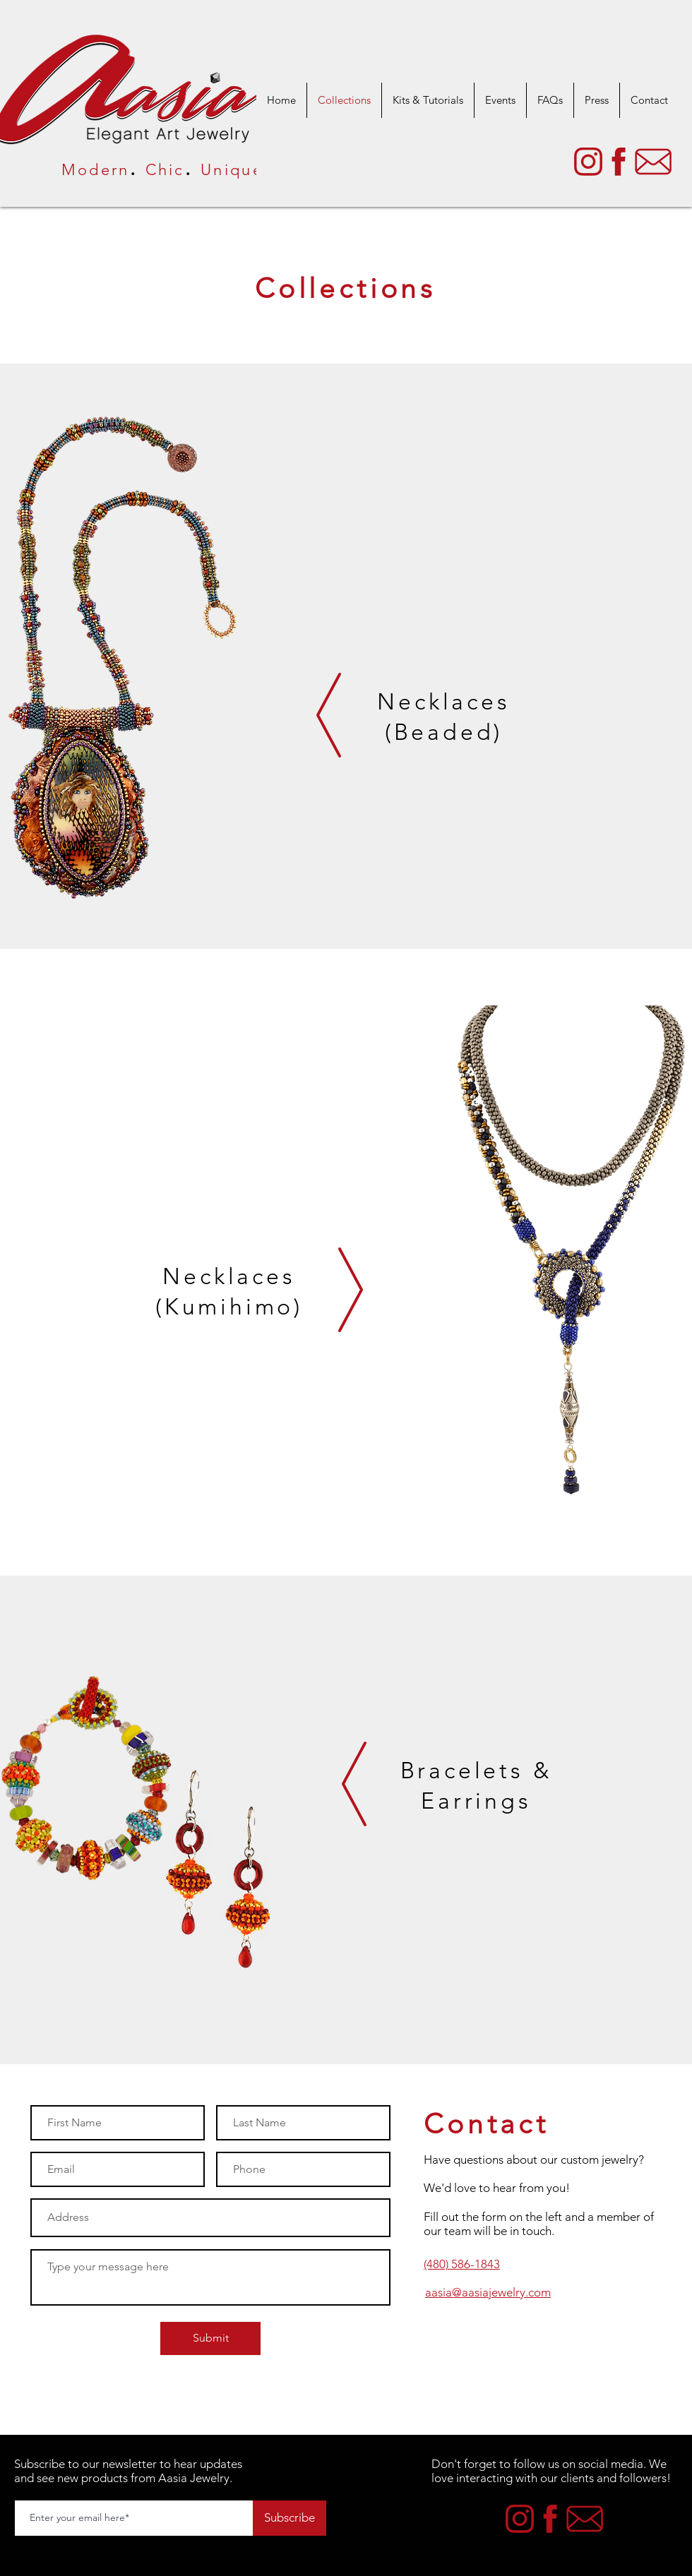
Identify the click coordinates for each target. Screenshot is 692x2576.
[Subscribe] (289, 2518)
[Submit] (210, 2338)
